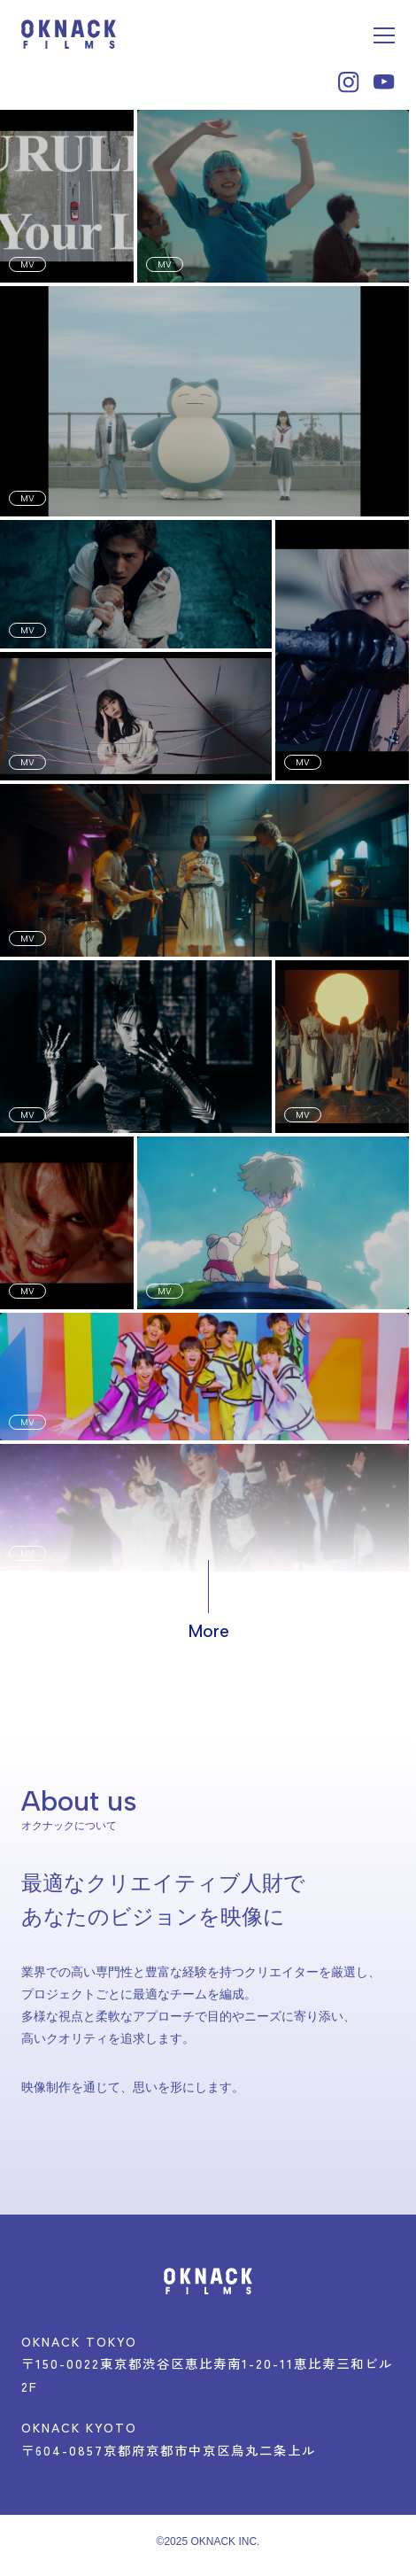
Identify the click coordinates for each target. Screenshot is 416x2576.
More (208, 1631)
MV (27, 264)
